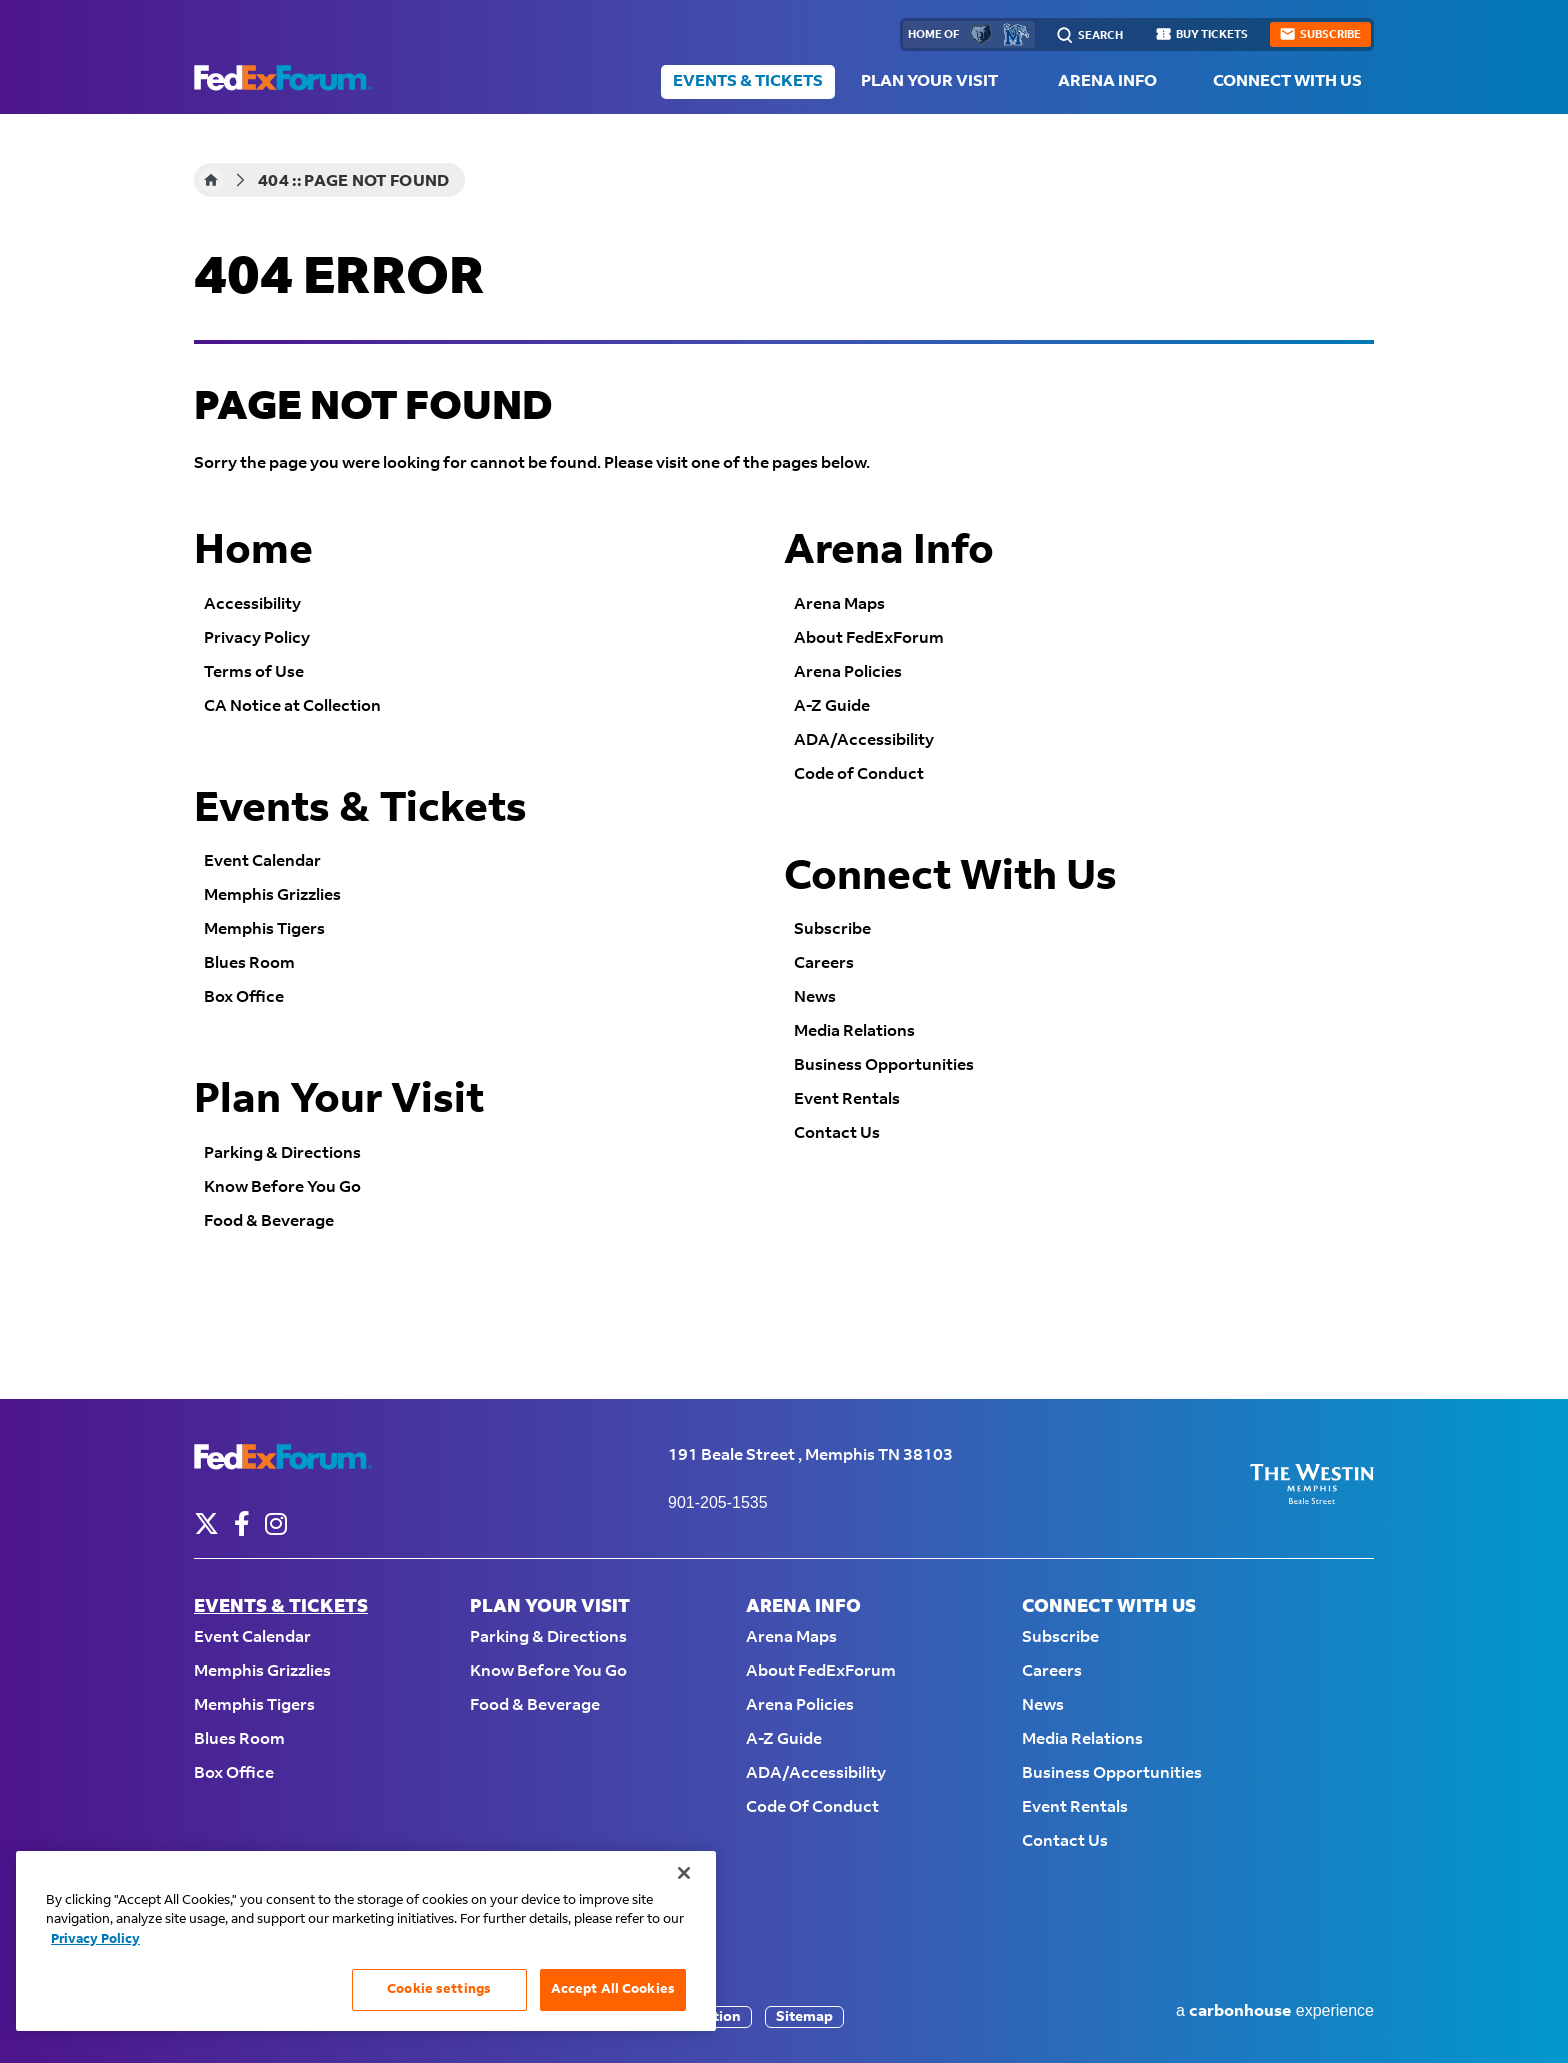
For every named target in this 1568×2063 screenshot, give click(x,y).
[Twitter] (206, 1523)
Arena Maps (839, 604)
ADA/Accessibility (864, 740)
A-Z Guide (832, 706)
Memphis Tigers (264, 929)
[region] (366, 1941)
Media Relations (854, 1031)
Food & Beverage (269, 1221)
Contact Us (837, 1133)
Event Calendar (262, 861)
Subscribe (832, 929)
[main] (784, 756)
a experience (1275, 2011)
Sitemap (804, 2017)
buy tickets (1212, 35)
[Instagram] (276, 1523)
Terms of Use (254, 672)
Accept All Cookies (613, 1989)
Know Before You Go (282, 1187)
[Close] (684, 1873)
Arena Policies (848, 672)
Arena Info (1107, 81)
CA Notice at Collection (292, 706)
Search (1100, 36)
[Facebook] (242, 1523)
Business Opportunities (884, 1065)
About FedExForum (869, 638)
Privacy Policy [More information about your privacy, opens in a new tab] (95, 1939)
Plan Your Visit (929, 81)
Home (211, 180)
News (815, 997)
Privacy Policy (257, 638)
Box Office (244, 997)
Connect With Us (1287, 81)
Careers (824, 963)
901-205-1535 (718, 1502)
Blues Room (249, 963)
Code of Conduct (859, 774)
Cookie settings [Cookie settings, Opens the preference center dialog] (439, 1989)
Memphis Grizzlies (272, 895)
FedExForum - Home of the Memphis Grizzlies (283, 78)
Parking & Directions (282, 1153)
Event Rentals (847, 1099)
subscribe (1330, 35)
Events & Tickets (748, 81)
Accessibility (252, 604)
